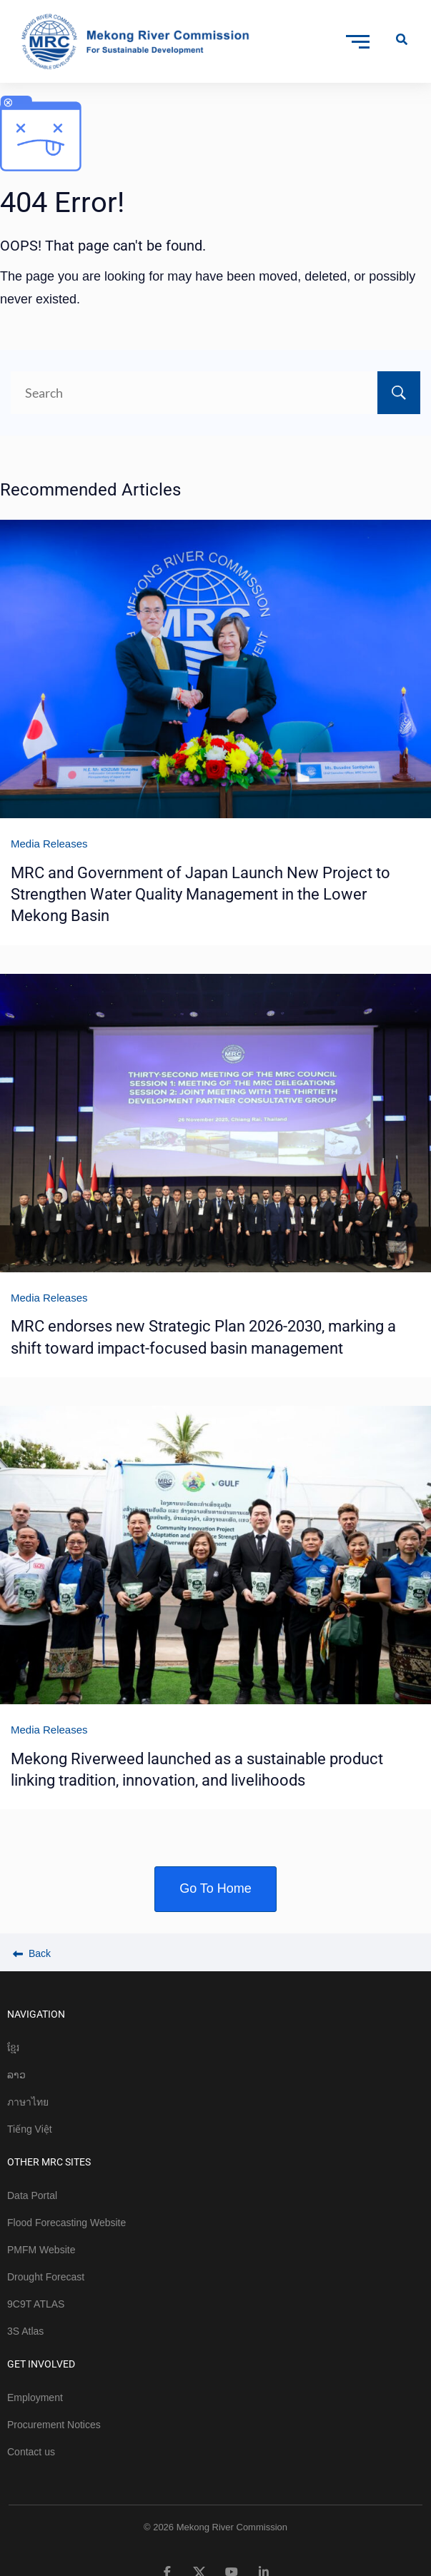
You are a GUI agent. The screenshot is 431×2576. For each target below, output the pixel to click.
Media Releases (49, 843)
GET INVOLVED (41, 2364)
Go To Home (215, 1888)
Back (32, 1953)
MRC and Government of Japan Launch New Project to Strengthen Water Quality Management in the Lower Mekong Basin (200, 894)
